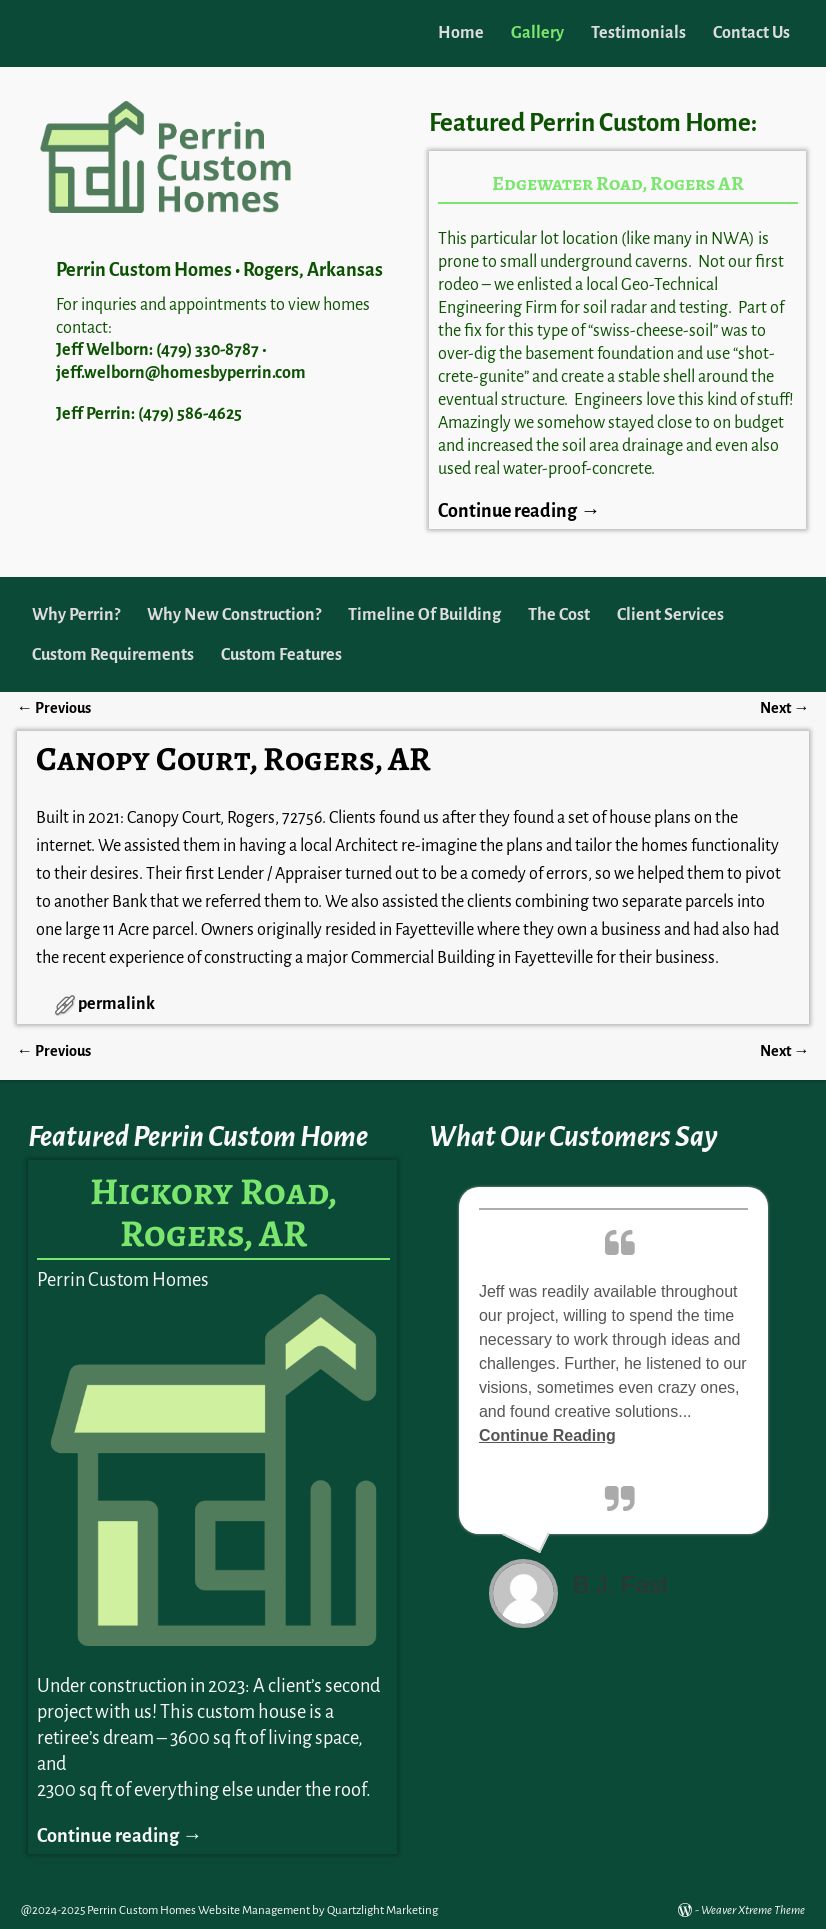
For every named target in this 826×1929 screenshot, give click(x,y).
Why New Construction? (234, 615)
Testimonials (638, 33)
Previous (54, 708)
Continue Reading (547, 1435)
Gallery (537, 33)
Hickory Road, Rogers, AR (213, 1212)
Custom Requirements (113, 655)
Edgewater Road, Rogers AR (618, 183)
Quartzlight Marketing (382, 1910)
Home (461, 33)
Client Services (670, 615)
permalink (116, 1004)
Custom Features (281, 655)
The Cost (559, 615)
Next (784, 708)
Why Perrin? (76, 615)
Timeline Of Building (424, 615)
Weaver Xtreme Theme (753, 1910)
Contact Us (751, 33)
